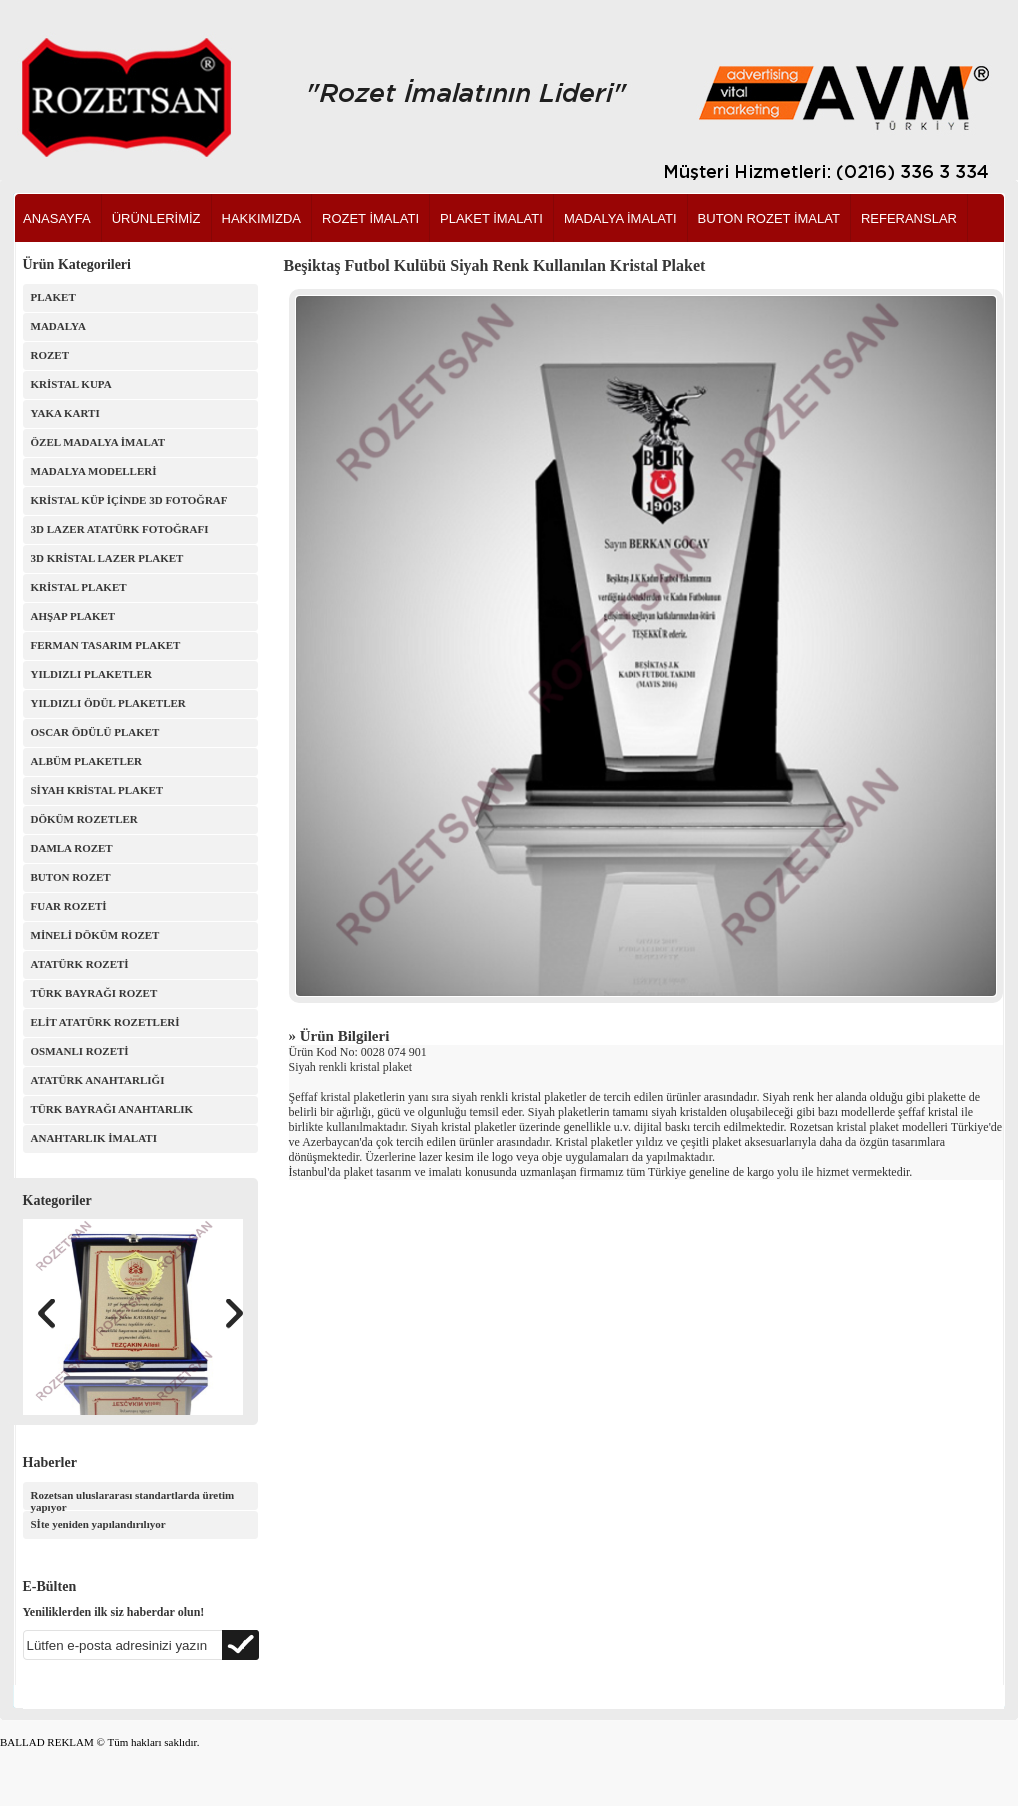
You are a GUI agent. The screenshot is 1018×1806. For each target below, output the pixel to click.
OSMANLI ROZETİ (80, 1051)
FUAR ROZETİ (69, 906)
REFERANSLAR (909, 218)
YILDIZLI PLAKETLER (91, 674)
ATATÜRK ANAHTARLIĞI (98, 1080)
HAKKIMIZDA (261, 218)
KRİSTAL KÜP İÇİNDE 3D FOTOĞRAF (129, 500)
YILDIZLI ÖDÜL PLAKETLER (108, 703)
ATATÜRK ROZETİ (80, 964)
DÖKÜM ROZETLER (84, 819)
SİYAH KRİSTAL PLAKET (97, 790)
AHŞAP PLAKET (73, 616)
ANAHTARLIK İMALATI (94, 1138)
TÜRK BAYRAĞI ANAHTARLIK (112, 1109)
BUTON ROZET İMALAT (769, 218)
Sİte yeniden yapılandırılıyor (98, 1524)
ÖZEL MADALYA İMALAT (98, 442)
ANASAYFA (57, 218)
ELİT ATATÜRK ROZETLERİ (105, 1022)
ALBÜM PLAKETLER (87, 761)
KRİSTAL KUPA (71, 384)
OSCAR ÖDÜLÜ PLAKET (95, 732)
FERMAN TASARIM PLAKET (106, 645)
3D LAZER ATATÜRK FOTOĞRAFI (120, 529)
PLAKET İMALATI (491, 218)
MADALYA (58, 326)
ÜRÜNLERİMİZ (156, 218)
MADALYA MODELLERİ (94, 471)
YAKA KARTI (65, 413)
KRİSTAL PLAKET (79, 587)
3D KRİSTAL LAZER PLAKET (107, 558)
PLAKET (53, 297)
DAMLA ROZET (72, 848)
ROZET (50, 355)
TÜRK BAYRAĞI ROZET (94, 993)
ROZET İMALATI (370, 218)
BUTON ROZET (71, 877)
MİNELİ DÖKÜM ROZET (95, 935)
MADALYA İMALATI (620, 218)
